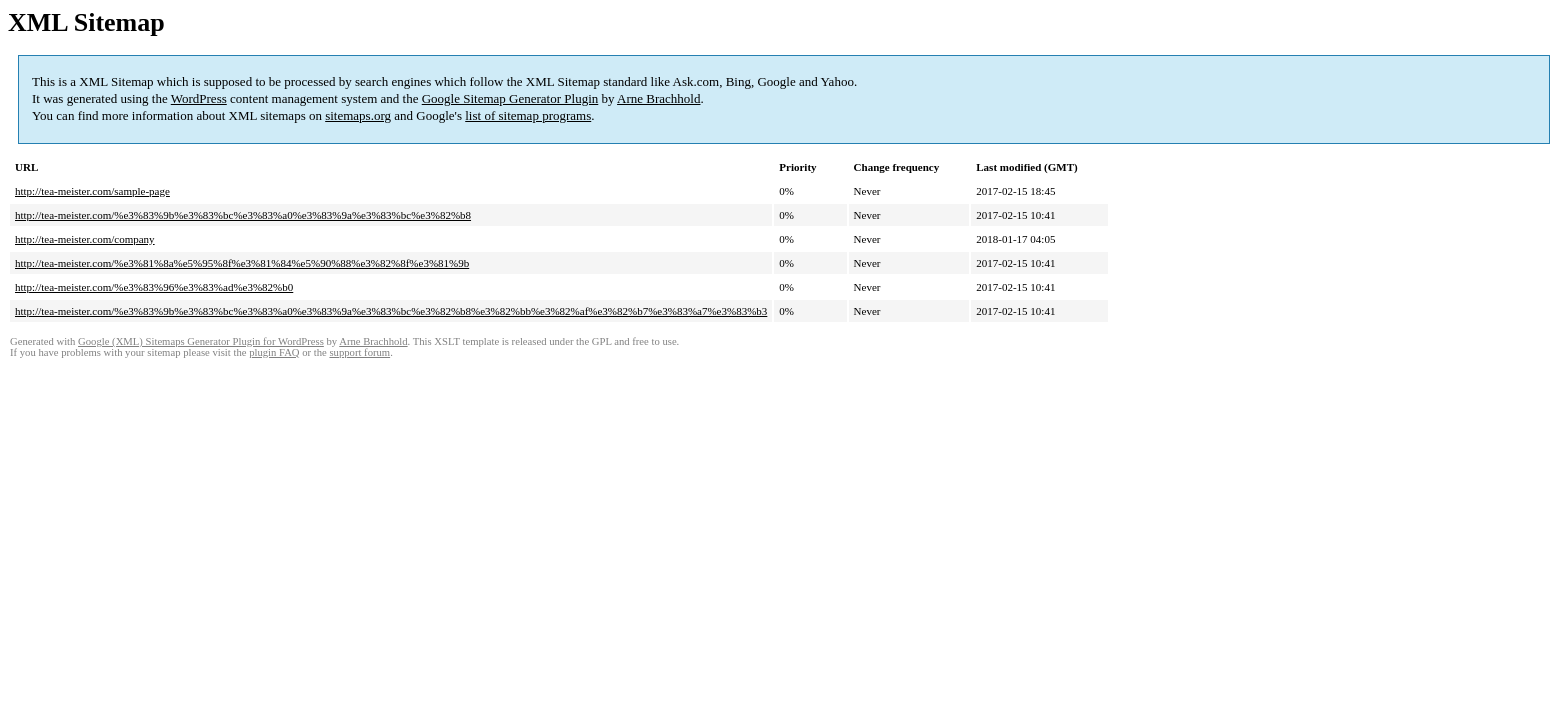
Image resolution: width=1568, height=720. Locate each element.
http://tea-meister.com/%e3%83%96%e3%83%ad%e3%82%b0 (154, 287)
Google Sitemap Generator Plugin (510, 98)
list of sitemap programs (528, 115)
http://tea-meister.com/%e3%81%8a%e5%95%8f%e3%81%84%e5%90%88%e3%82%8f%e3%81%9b (242, 263)
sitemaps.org (358, 115)
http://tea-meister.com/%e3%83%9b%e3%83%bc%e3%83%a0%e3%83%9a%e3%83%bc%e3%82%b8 (243, 215)
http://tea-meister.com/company (85, 239)
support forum (359, 352)
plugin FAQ (274, 352)
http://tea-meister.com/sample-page (92, 191)
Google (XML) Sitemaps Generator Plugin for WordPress (201, 341)
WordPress (199, 98)
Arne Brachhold (658, 98)
